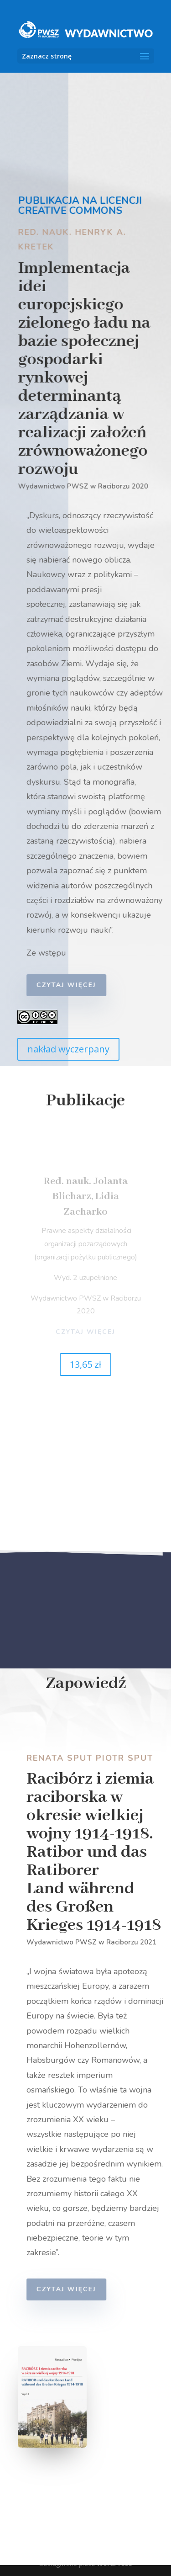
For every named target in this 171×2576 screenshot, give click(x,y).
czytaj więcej (69, 985)
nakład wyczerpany (68, 1049)
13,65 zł (85, 1364)
